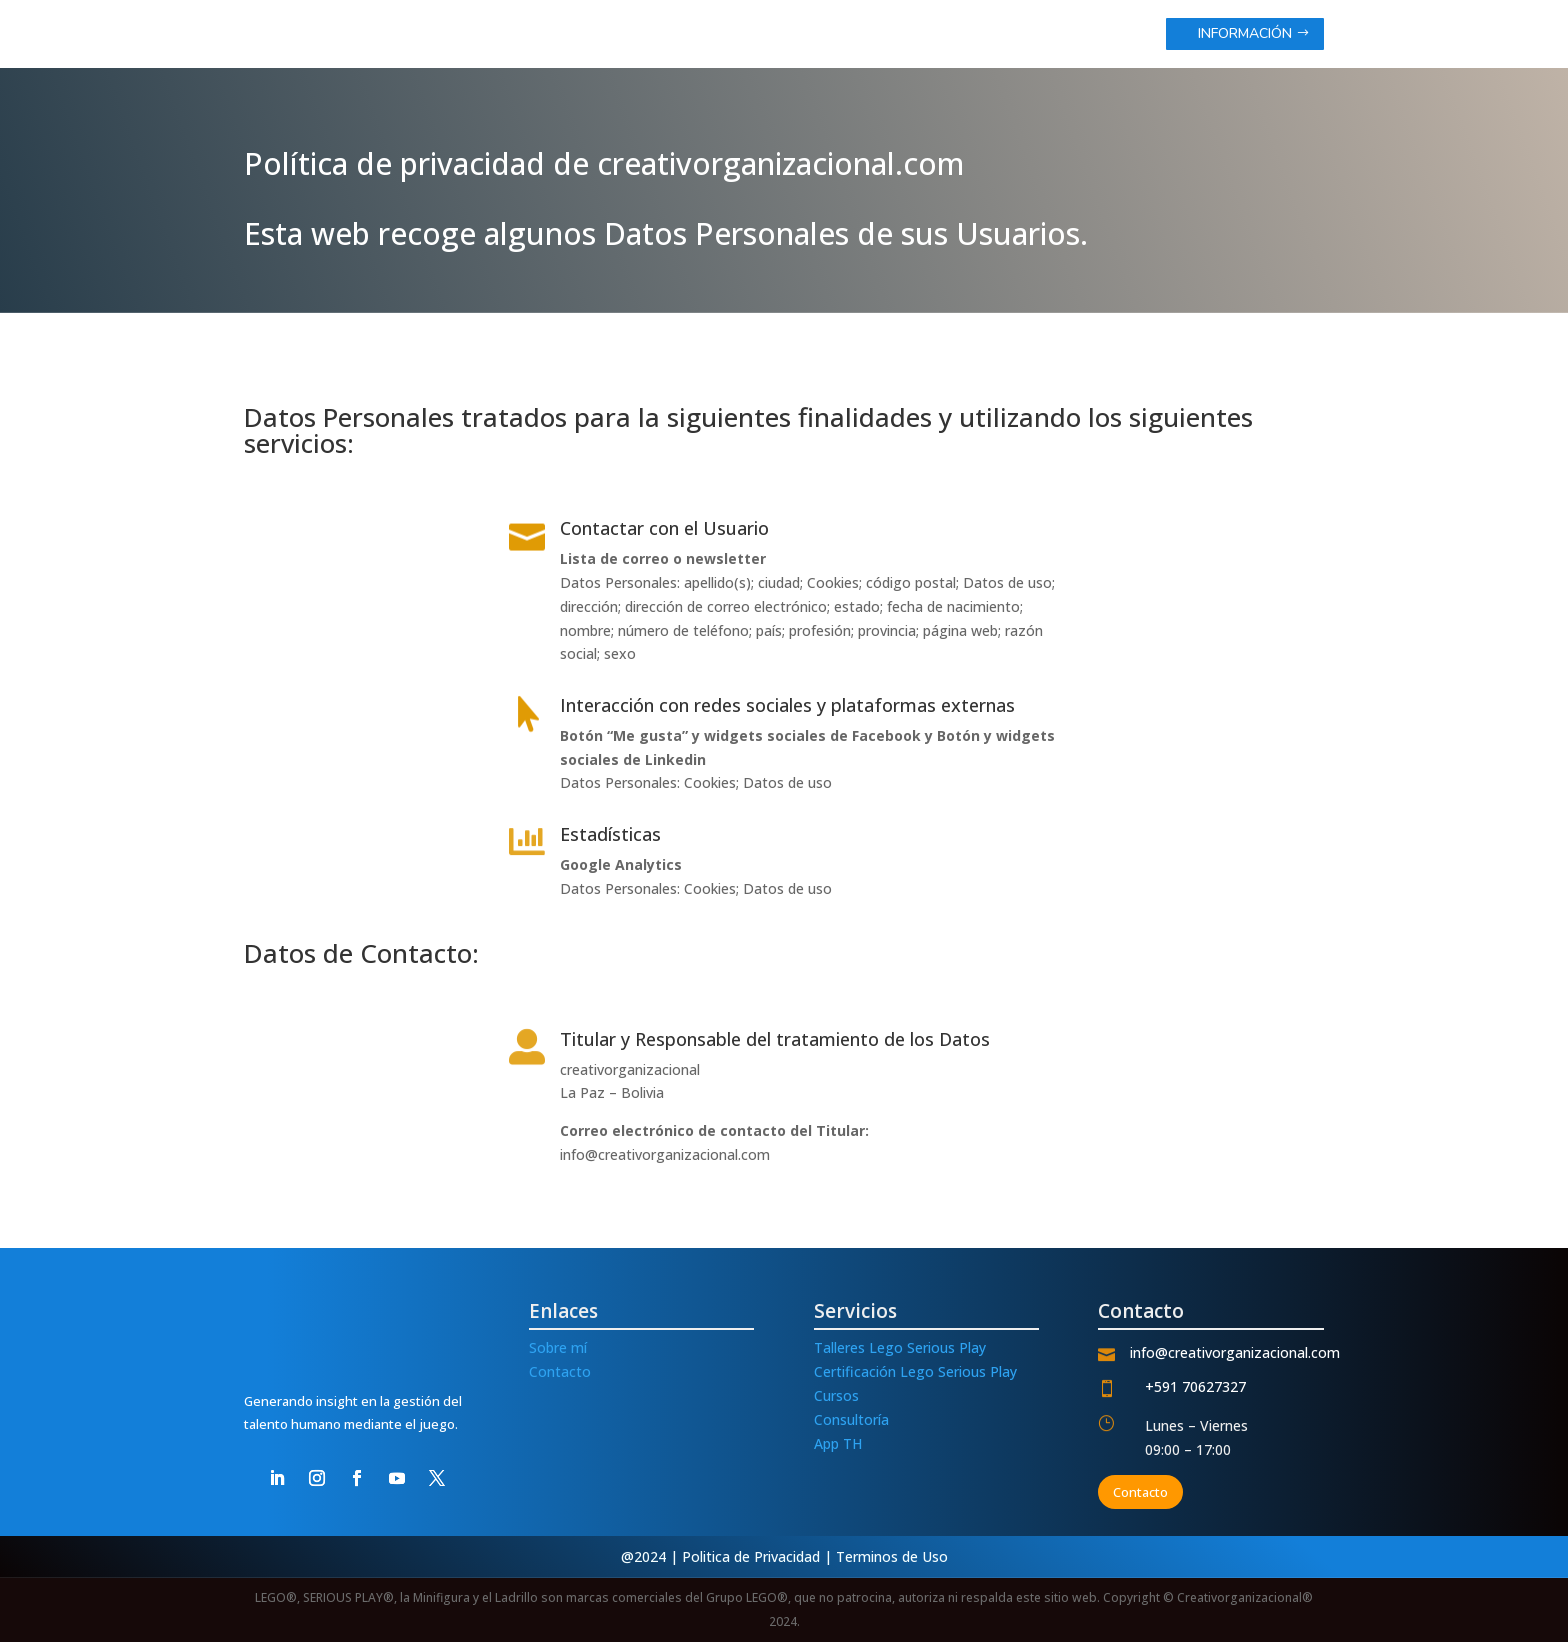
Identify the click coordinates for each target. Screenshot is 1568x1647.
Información (1245, 33)
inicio (784, 35)
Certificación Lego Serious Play (915, 1376)
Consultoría (851, 1424)
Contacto (560, 1376)
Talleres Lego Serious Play (900, 1353)
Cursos (836, 1400)
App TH (838, 1448)
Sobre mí (558, 1353)
